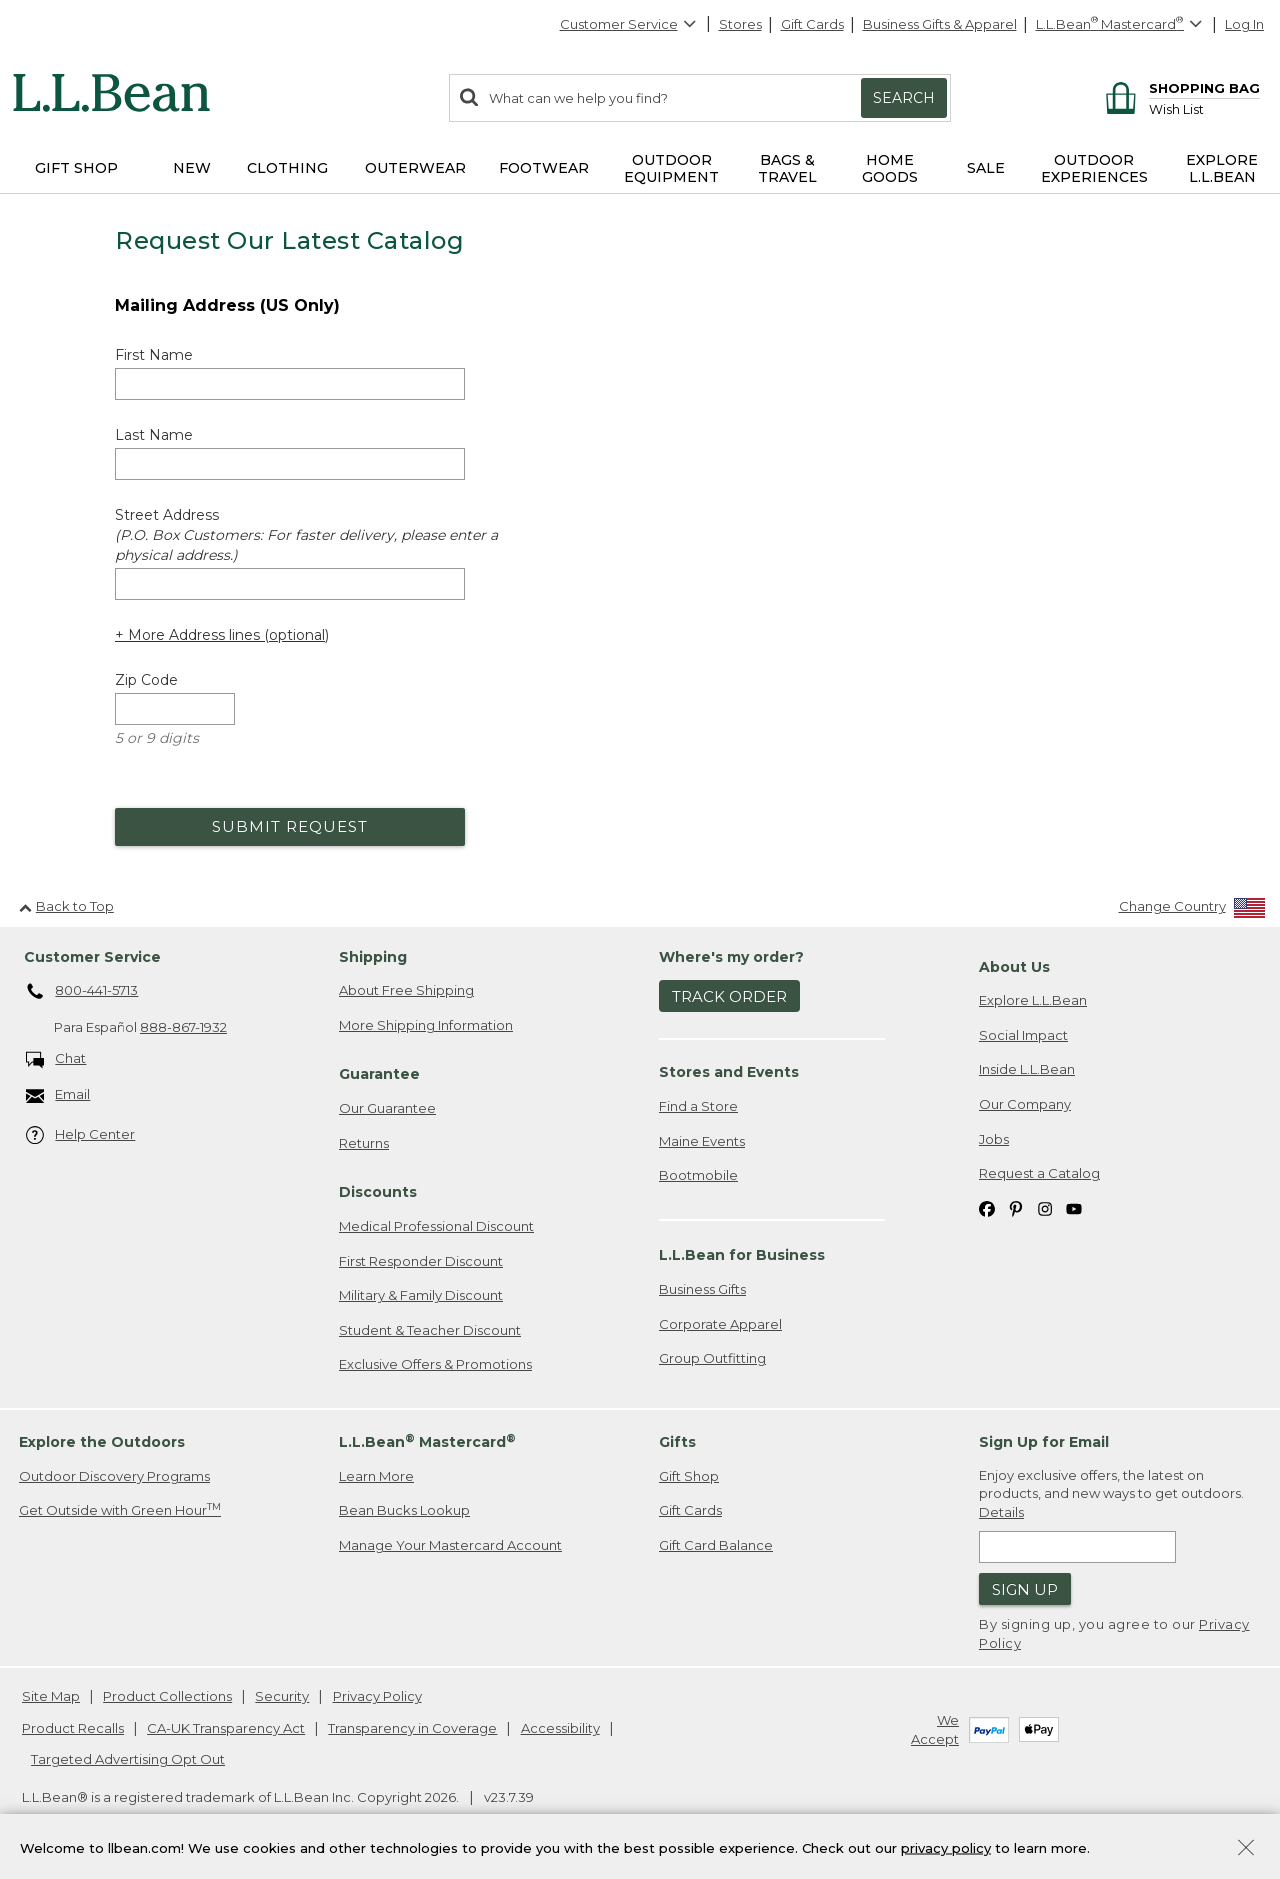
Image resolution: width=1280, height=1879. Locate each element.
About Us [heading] (1014, 967)
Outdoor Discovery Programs (114, 1476)
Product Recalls (73, 1728)
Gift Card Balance (716, 1545)
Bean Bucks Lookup (404, 1510)
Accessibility (560, 1728)
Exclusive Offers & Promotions (435, 1364)
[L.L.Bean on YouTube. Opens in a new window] (1074, 1208)
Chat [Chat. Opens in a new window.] (56, 1059)
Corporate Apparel (720, 1324)
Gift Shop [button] (76, 168)
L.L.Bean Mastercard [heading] (427, 1441)
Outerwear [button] (415, 168)
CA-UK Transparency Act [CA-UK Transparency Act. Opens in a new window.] (226, 1728)
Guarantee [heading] (379, 1074)
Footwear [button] (544, 168)
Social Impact (1023, 1035)
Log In (1244, 24)
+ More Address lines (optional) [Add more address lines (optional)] (222, 635)
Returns (364, 1143)
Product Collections (167, 1696)
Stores (740, 24)
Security (282, 1696)
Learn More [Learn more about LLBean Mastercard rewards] (376, 1476)
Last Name (154, 435)
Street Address (306, 535)
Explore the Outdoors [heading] (102, 1442)
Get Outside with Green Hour (120, 1509)
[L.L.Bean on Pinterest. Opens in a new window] (1016, 1208)
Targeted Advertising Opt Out (128, 1759)
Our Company (1025, 1104)
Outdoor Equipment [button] (671, 168)
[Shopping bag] (1179, 87)
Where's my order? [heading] (731, 957)
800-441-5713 (82, 992)
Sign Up (1025, 1589)
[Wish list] (1204, 108)
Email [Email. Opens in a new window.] (58, 1095)
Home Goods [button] (890, 168)
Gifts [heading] (677, 1442)
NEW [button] (192, 168)
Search (904, 98)
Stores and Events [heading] (729, 1072)
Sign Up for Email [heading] (1044, 1442)
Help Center (81, 1135)
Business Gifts (702, 1289)
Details (1001, 1512)
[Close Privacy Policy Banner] (1246, 1849)
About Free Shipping (406, 990)
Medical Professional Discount (436, 1226)
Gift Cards (812, 24)
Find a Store (698, 1106)
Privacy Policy (377, 1696)
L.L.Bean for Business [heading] (742, 1255)
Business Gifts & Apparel (940, 24)
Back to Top (66, 906)
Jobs (994, 1139)
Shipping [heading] (373, 957)
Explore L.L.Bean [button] (1222, 168)
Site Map (51, 1696)
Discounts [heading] (378, 1192)
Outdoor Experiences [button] (1094, 168)
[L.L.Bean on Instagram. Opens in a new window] (1045, 1208)
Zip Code (146, 680)
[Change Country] (1192, 910)
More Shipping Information (426, 1025)
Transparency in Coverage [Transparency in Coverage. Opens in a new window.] (412, 1728)
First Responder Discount (421, 1261)
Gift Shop (689, 1476)
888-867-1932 (183, 1027)
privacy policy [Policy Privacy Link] (946, 1847)
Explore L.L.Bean (1033, 1000)
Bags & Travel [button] (787, 168)
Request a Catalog (1039, 1173)
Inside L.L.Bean (1027, 1069)
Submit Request (290, 826)
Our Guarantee (387, 1108)
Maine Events (702, 1141)
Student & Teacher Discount (430, 1330)
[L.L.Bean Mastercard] (1121, 24)
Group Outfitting (712, 1358)
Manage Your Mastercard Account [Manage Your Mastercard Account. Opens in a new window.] (450, 1545)
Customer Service (629, 24)
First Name (154, 355)
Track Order (729, 996)
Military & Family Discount (421, 1295)
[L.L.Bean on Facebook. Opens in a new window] (987, 1208)
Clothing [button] (287, 168)
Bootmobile (698, 1175)
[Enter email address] (1077, 1547)
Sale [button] (986, 168)
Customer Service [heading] (92, 957)
